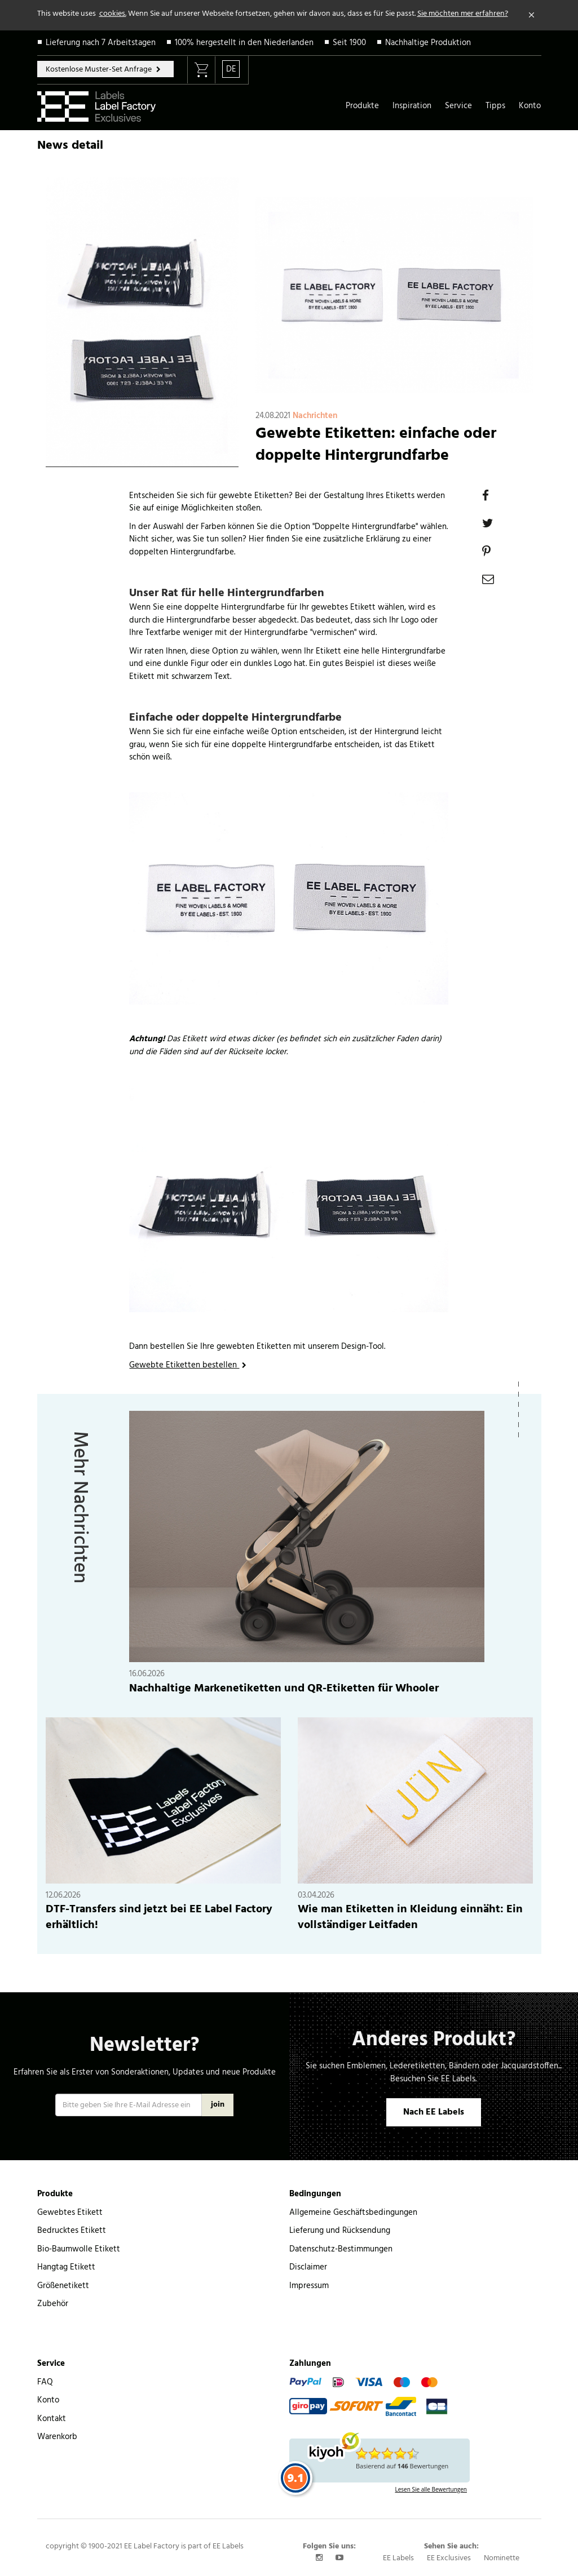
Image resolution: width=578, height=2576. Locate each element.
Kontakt (51, 2419)
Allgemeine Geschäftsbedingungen (353, 2212)
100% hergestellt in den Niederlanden (244, 43)
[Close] (532, 15)
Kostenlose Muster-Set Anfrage (99, 69)
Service (458, 106)
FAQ (45, 2382)
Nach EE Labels (433, 2112)
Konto (530, 106)
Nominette (501, 2558)
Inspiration (411, 106)
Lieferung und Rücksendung (339, 2230)
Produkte (362, 106)
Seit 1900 (349, 43)
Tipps (495, 106)
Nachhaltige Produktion (428, 43)
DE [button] (231, 69)
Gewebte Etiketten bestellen (184, 1365)
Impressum (309, 2286)
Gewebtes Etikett (70, 2212)
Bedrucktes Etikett (71, 2230)
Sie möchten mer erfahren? (462, 13)
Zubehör (52, 2304)
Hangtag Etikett (66, 2267)
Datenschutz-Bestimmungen (340, 2249)
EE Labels (398, 2558)
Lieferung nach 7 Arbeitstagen (101, 43)
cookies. (112, 13)
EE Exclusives (449, 2558)
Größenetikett (63, 2286)
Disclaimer (308, 2267)
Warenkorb (57, 2437)
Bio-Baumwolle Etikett (78, 2249)
